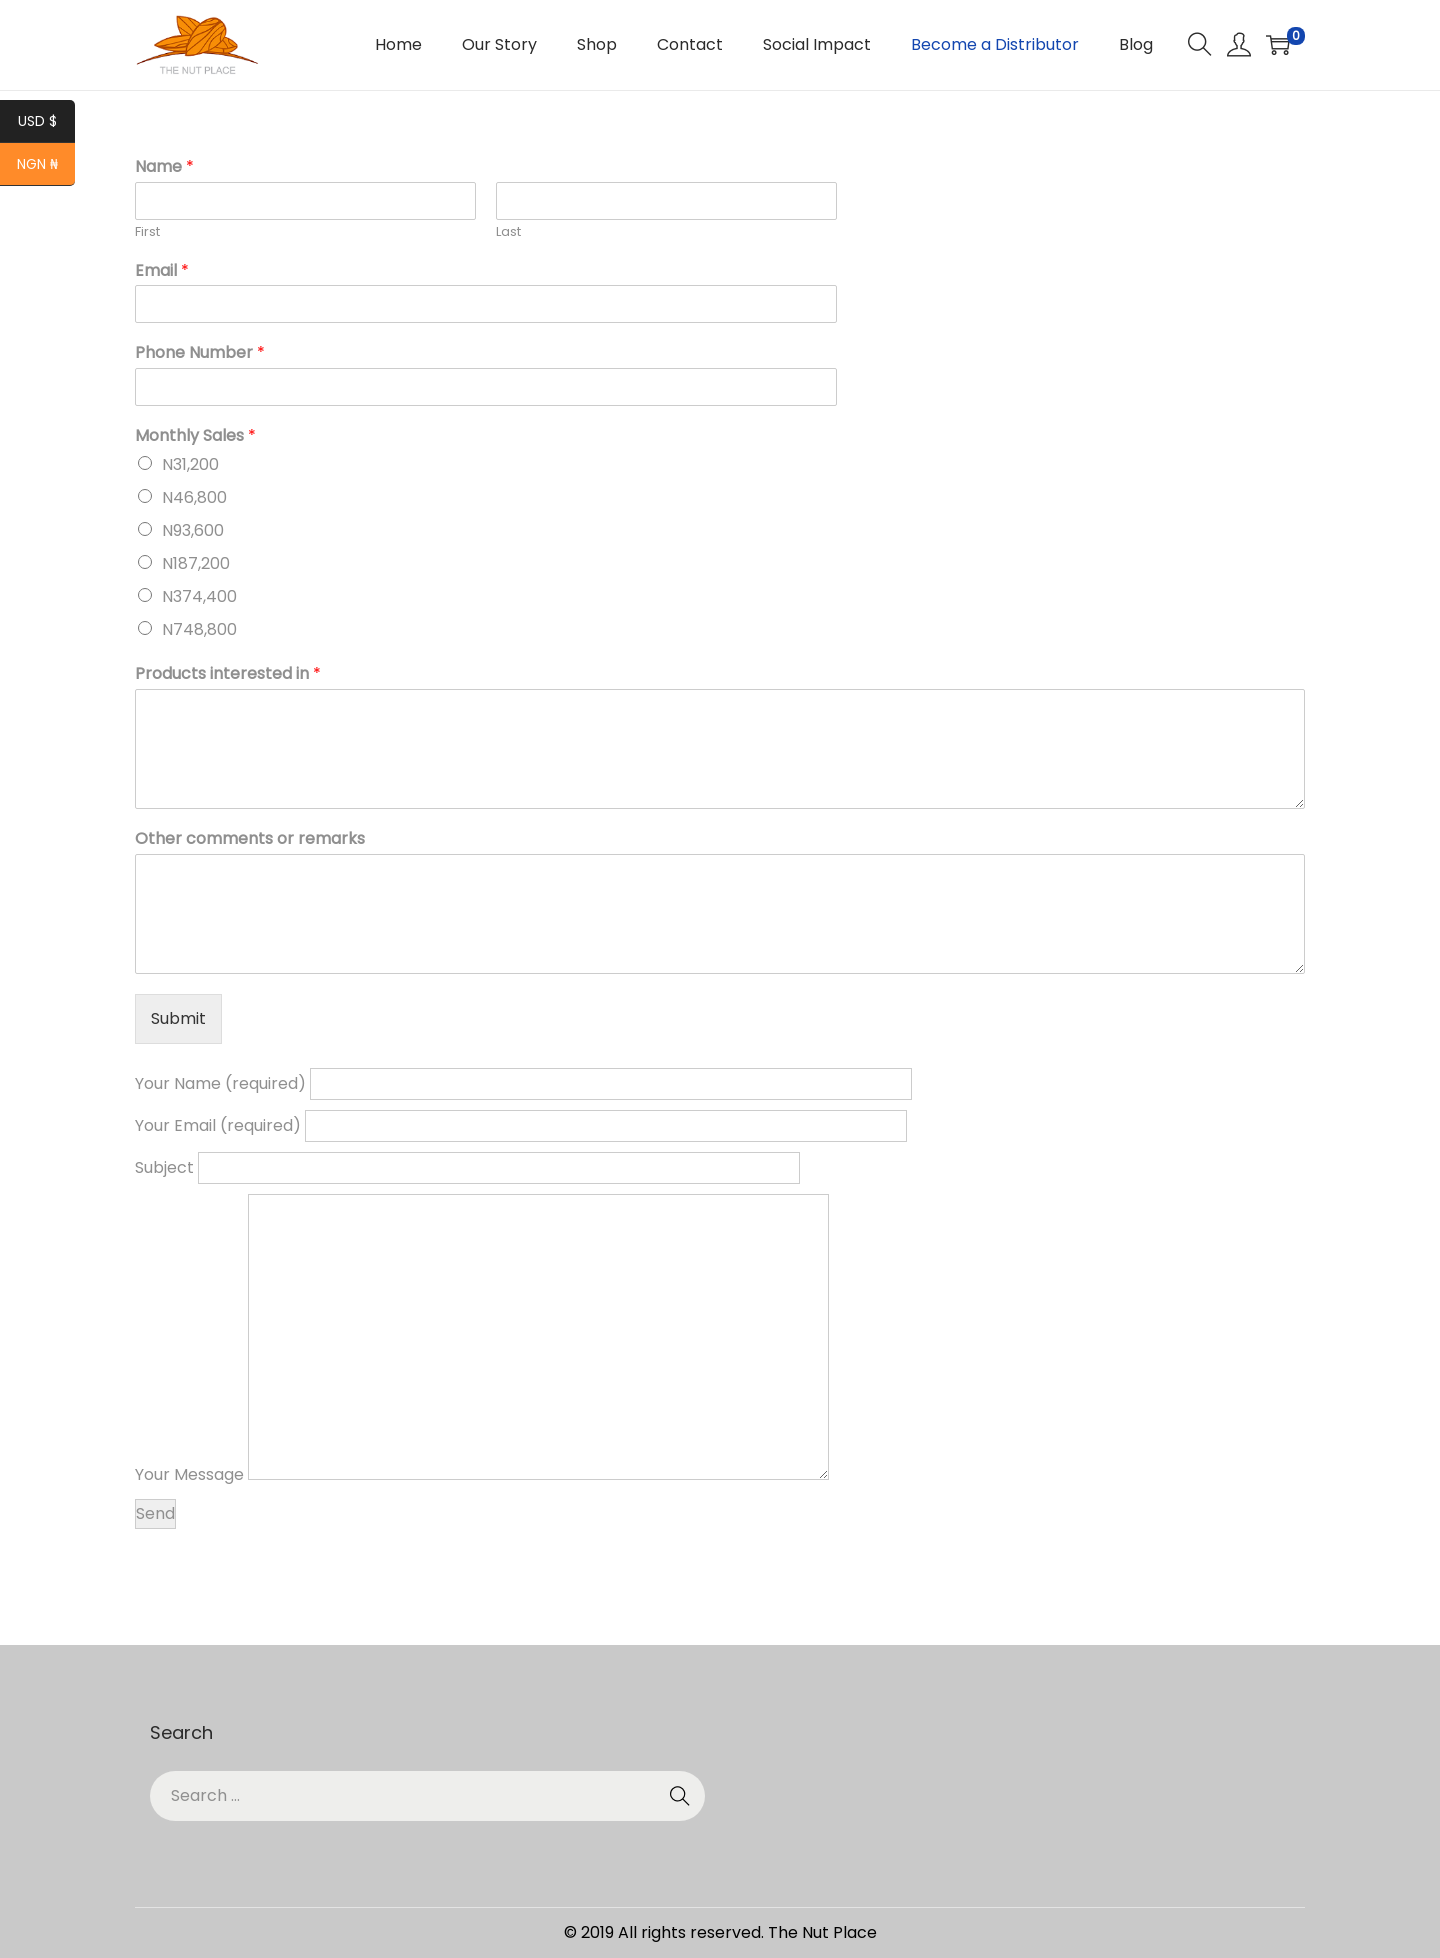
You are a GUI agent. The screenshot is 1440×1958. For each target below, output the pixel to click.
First (147, 232)
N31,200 (190, 464)
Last (508, 232)
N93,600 (193, 530)
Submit (178, 1018)
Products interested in (228, 674)
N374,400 (199, 596)
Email (162, 271)
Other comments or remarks (250, 839)
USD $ (46, 123)
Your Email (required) (521, 1125)
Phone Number (200, 353)
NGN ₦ (46, 166)
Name (164, 167)
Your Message (482, 1474)
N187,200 (196, 563)
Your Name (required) (523, 1083)
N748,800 (199, 629)
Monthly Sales (195, 436)
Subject (467, 1167)
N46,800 (194, 497)
